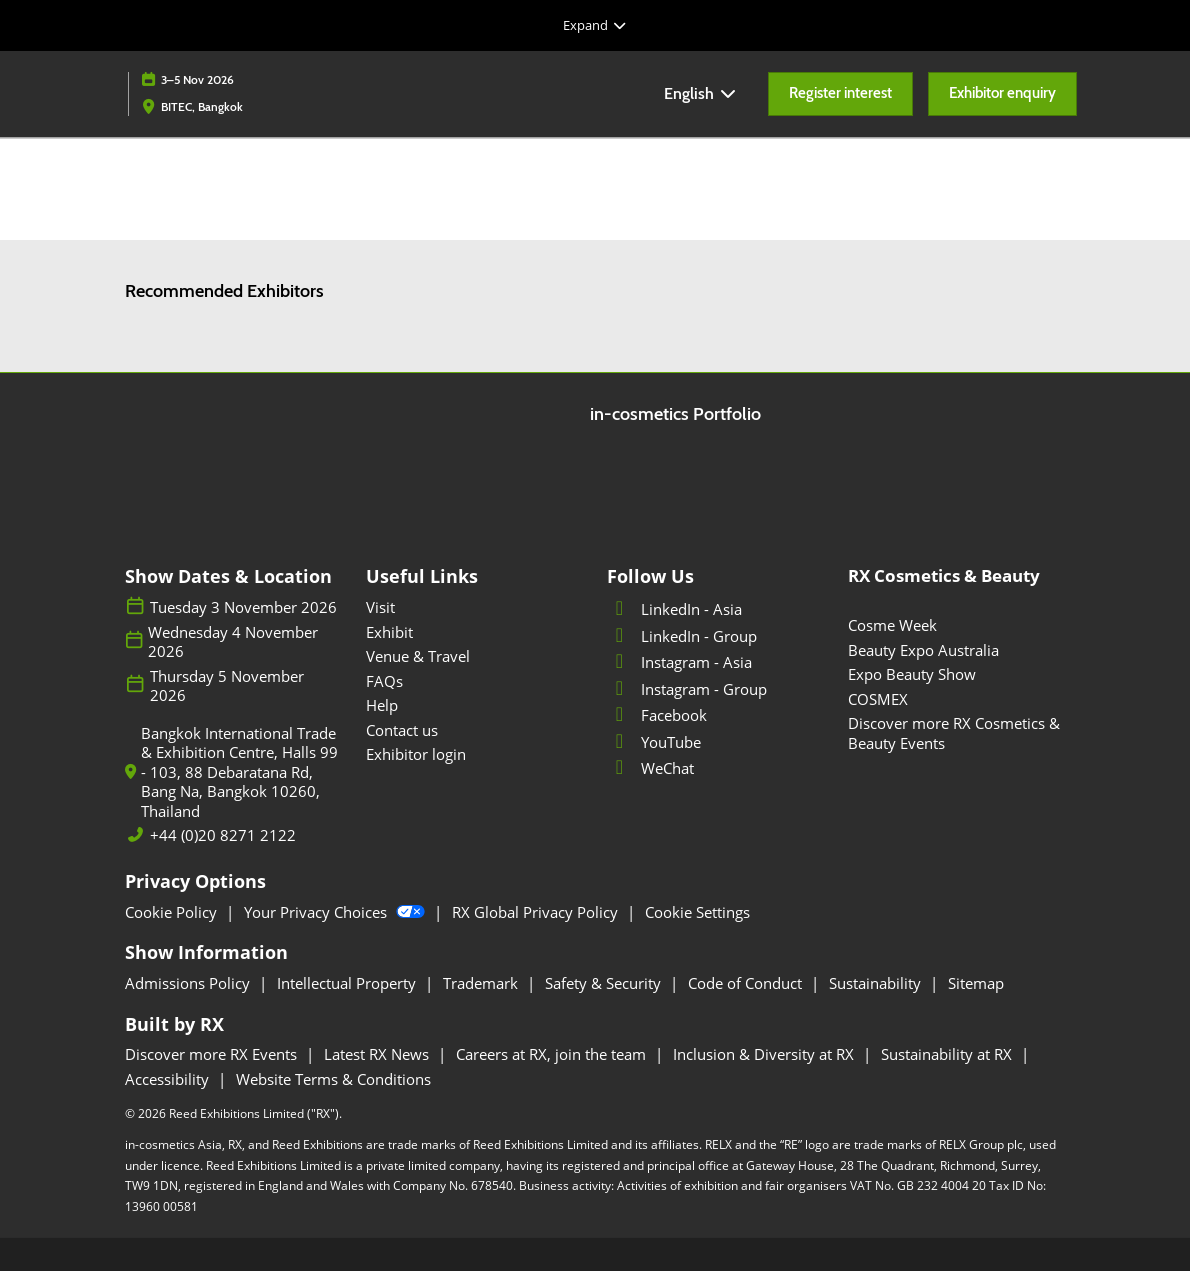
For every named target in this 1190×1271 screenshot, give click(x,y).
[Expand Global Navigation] (595, 25)
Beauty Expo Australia (923, 650)
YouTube (654, 742)
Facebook (657, 715)
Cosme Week (892, 625)
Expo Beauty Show (912, 674)
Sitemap (976, 983)
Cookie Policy (173, 912)
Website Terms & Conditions (333, 1079)
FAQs (384, 681)
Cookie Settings (697, 912)
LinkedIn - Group (682, 636)
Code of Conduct (747, 983)
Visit (380, 607)
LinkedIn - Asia (674, 609)
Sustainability (877, 983)
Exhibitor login (416, 754)
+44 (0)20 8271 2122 (223, 835)
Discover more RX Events (213, 1054)
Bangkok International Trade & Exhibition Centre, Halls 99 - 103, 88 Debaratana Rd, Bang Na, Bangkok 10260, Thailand (239, 772)
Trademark (482, 983)
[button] (840, 94)
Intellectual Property (348, 983)
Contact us (402, 730)
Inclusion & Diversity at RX (765, 1054)
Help (382, 705)
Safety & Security (605, 983)
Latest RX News (378, 1054)
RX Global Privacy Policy (537, 912)
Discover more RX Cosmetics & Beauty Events (954, 733)
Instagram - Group (687, 689)
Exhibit (389, 632)
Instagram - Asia (679, 662)
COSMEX (878, 699)
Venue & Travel (418, 656)
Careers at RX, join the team (553, 1054)
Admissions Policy (189, 983)
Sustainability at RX (948, 1054)
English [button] (701, 93)
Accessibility (169, 1079)
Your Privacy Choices (336, 912)
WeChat (650, 768)
